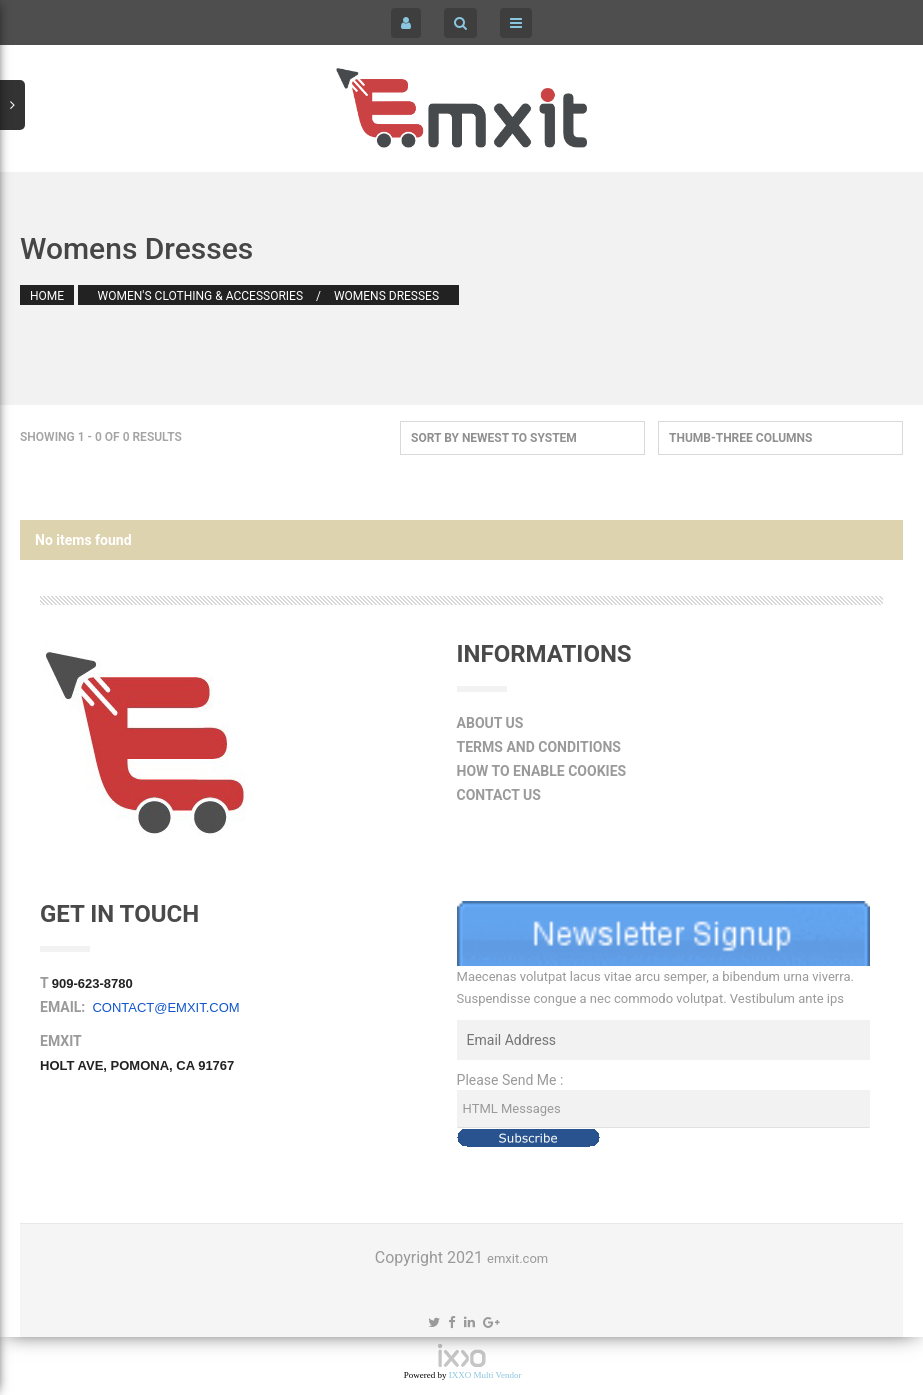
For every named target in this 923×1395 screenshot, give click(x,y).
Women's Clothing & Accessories (200, 296)
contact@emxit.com (165, 1007)
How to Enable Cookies (542, 771)
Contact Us (499, 795)
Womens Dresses (386, 296)
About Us (490, 723)
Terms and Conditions (539, 747)
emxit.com (517, 1258)
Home (47, 296)
